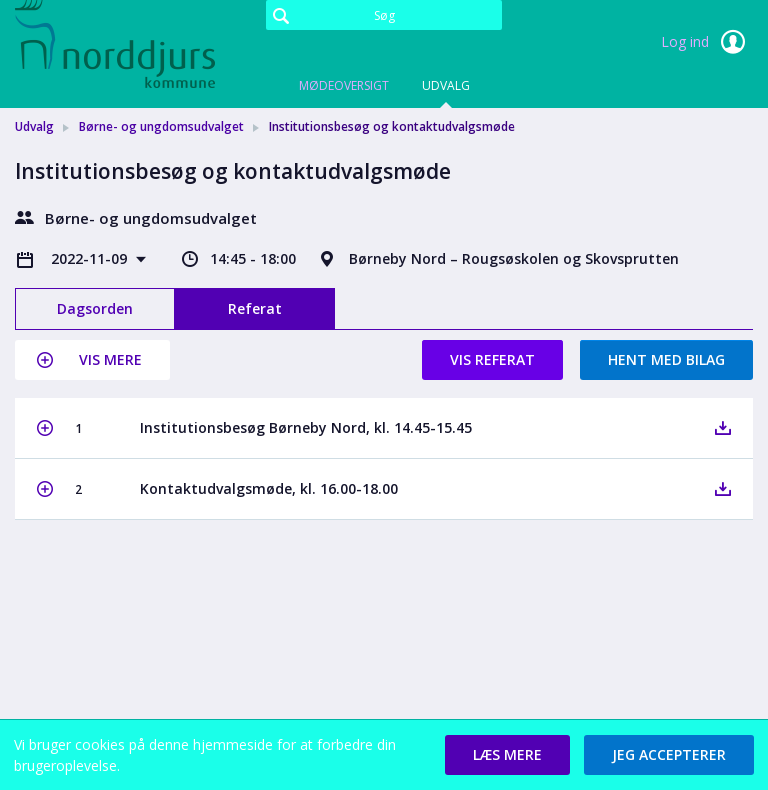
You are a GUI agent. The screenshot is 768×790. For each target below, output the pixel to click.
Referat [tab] (255, 308)
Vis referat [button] (492, 359)
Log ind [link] (707, 42)
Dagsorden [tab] (95, 308)
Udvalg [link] (34, 126)
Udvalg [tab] (446, 85)
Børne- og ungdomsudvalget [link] (161, 126)
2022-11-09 (91, 258)
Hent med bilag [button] (666, 359)
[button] (92, 360)
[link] (115, 44)
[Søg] (384, 15)
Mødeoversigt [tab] (344, 85)
